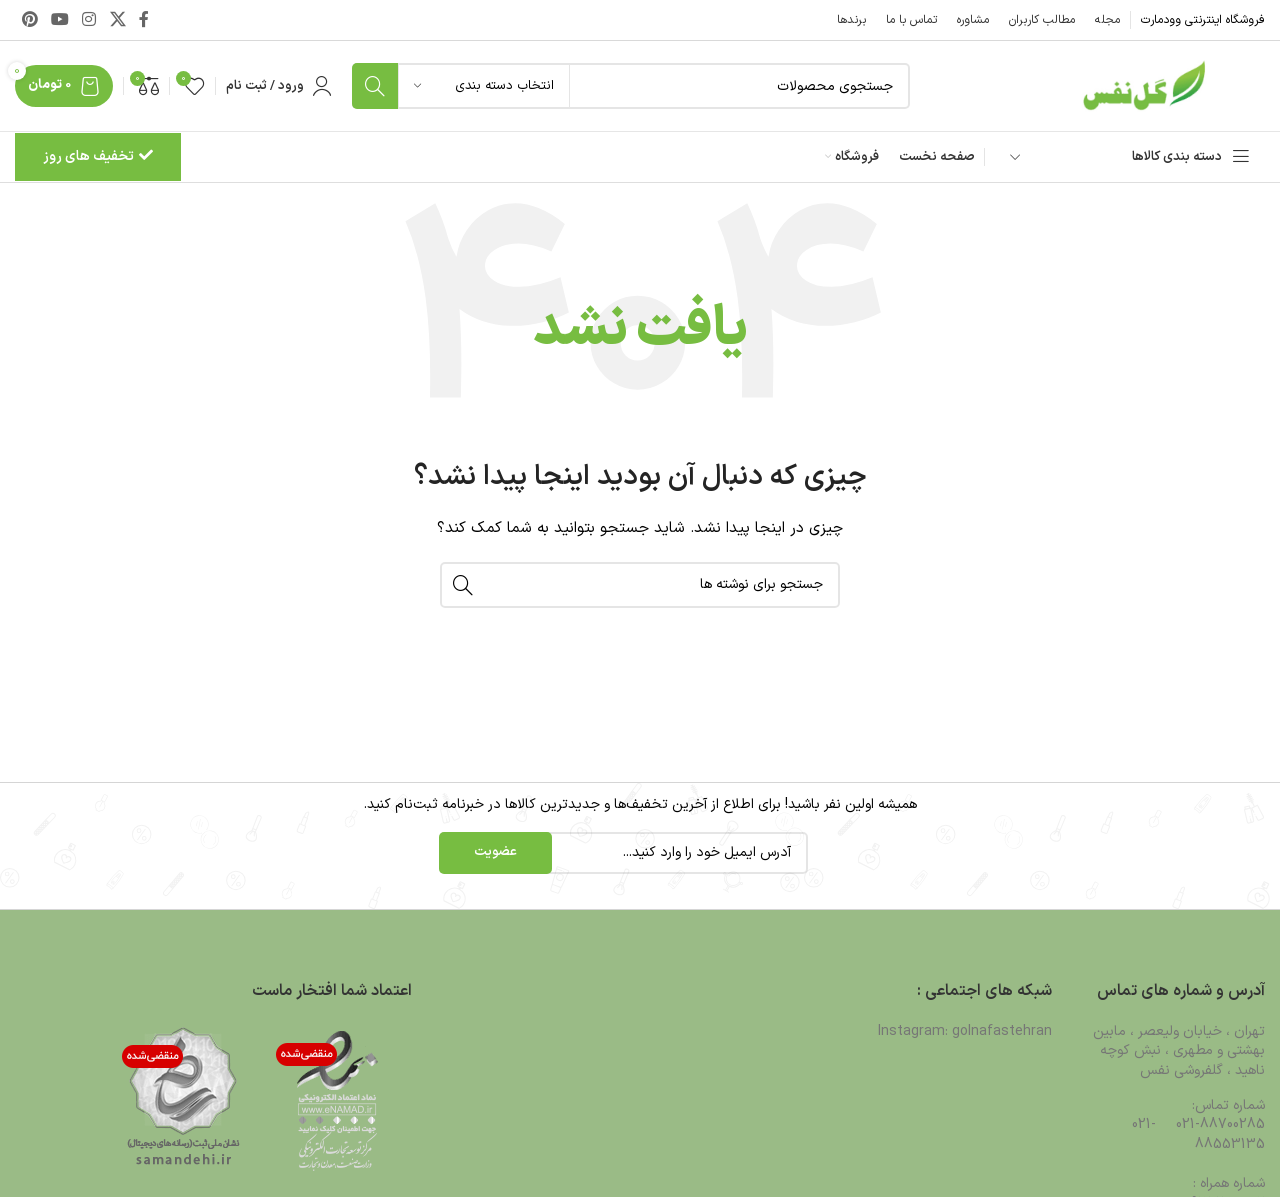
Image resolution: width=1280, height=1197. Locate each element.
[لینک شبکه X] (117, 20)
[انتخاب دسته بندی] (484, 86)
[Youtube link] (59, 20)
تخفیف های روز (98, 156)
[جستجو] (631, 86)
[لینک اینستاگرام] (89, 20)
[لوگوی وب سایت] (1140, 85)
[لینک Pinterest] (29, 20)
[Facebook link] (144, 20)
